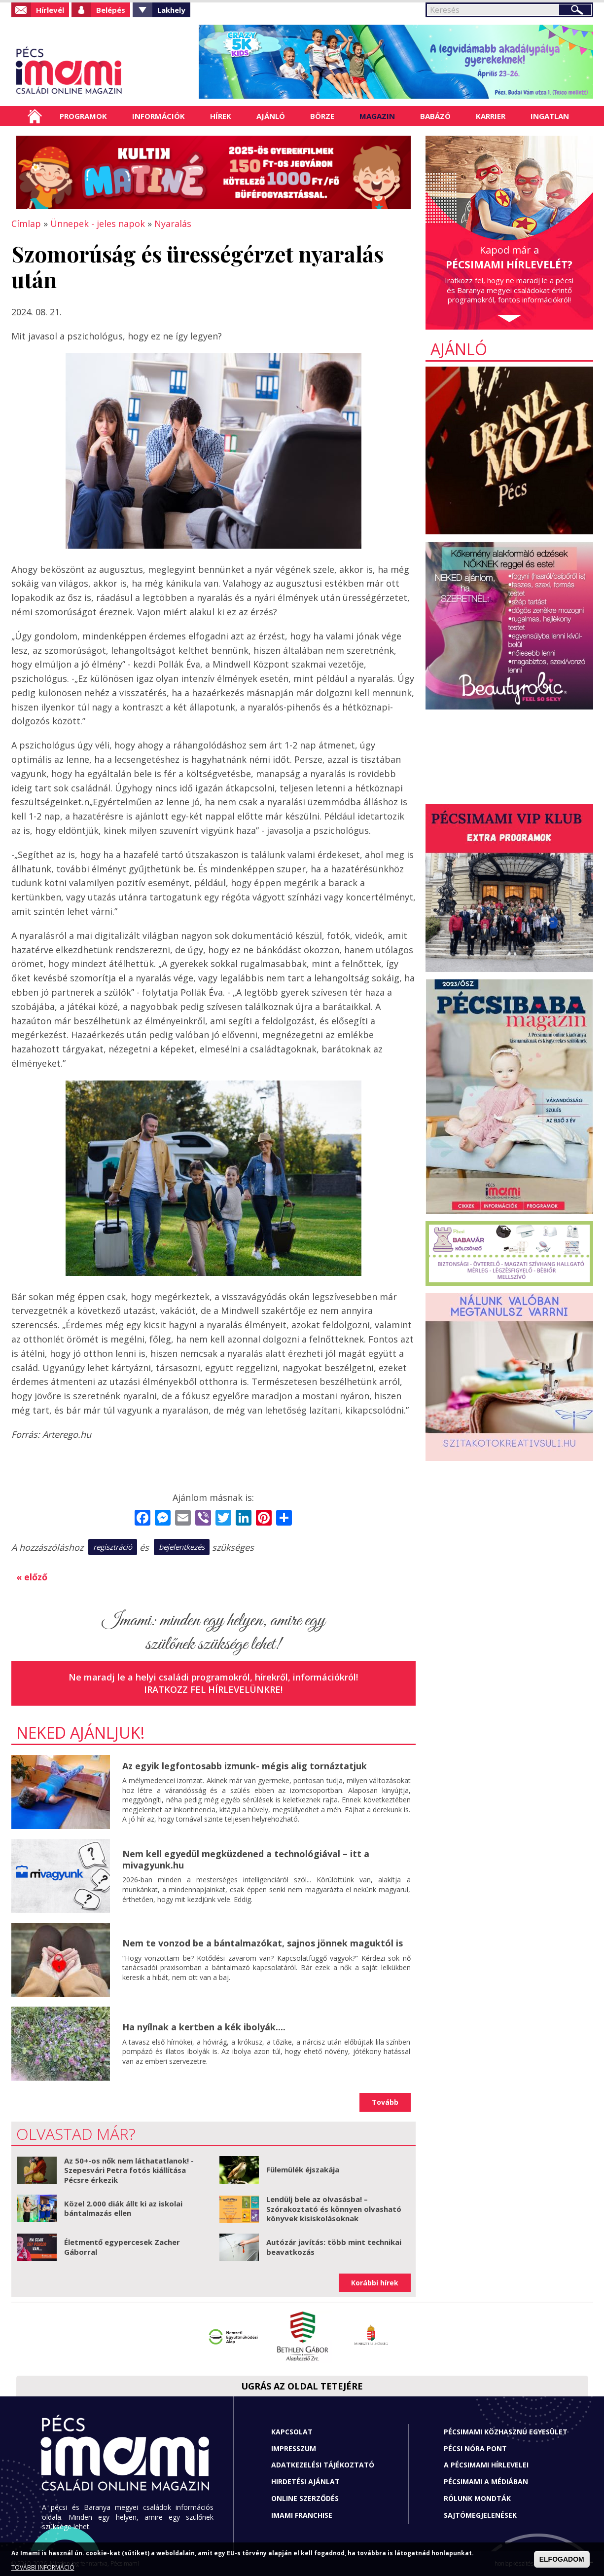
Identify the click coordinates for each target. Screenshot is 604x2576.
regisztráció (112, 1547)
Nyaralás (172, 223)
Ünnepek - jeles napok (97, 223)
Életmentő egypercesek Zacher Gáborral (122, 2247)
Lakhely (171, 10)
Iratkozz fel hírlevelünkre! (213, 1689)
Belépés (110, 10)
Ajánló (270, 116)
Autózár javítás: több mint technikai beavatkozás (333, 2247)
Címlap (35, 116)
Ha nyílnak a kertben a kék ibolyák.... (203, 2027)
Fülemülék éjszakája (302, 2169)
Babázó (435, 116)
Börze (322, 116)
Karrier (490, 116)
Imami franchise (301, 2515)
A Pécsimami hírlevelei (486, 2464)
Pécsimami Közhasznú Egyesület (506, 2431)
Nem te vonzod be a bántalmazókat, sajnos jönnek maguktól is (262, 1943)
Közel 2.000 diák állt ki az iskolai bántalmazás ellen (123, 2208)
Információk (158, 116)
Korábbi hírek (374, 2282)
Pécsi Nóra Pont (475, 2448)
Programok (83, 116)
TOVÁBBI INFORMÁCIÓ (42, 2567)
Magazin (377, 116)
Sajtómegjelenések (480, 2515)
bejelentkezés (182, 1547)
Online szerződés (305, 2498)
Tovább (385, 2102)
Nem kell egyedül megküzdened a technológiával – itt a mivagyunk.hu (245, 1859)
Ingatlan (550, 116)
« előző (31, 1577)
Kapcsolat (292, 2431)
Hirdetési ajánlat (305, 2481)
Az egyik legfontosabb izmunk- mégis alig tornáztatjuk (244, 1766)
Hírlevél (50, 10)
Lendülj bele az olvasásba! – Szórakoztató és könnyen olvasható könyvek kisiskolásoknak (333, 2208)
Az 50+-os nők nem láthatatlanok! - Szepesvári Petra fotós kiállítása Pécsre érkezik (129, 2170)
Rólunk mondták (477, 2498)
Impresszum (293, 2448)
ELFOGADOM (561, 2559)
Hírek (220, 116)
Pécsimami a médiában (486, 2481)
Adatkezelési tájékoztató (322, 2464)
